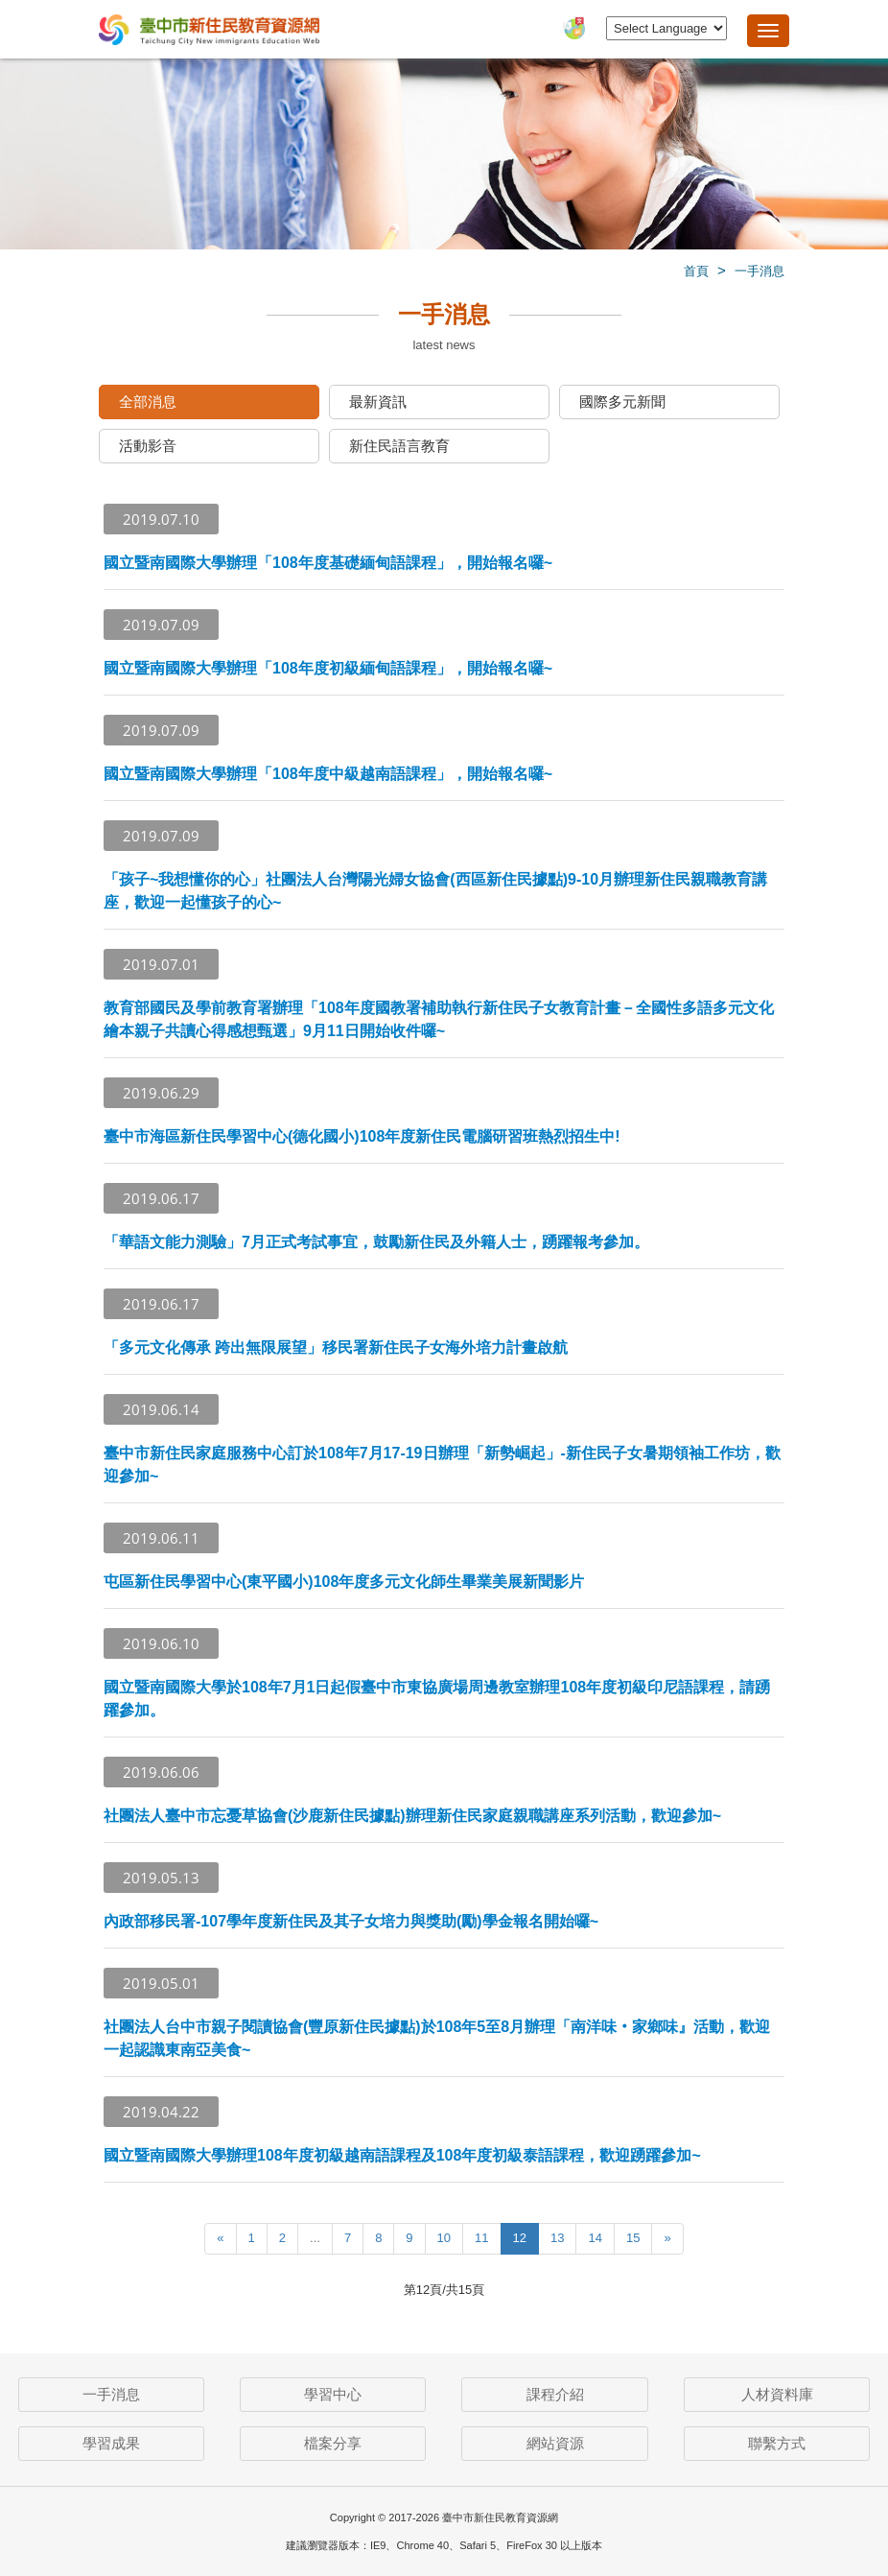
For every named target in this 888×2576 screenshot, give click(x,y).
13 (557, 2238)
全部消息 (147, 401)
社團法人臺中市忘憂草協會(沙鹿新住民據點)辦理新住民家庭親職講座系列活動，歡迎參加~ (412, 1816)
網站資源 (555, 2443)
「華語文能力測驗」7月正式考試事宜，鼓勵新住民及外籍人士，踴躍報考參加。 (376, 1242)
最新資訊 (378, 401)
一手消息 (759, 271)
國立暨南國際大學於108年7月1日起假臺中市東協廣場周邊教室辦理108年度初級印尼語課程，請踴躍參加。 (437, 1698)
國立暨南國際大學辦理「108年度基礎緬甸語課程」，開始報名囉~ (328, 563)
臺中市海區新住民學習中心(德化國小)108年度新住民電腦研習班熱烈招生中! (362, 1136)
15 (633, 2238)
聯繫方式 (777, 2443)
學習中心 (333, 2394)
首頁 (696, 271)
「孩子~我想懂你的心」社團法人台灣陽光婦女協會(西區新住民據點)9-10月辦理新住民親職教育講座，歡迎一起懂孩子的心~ (435, 890)
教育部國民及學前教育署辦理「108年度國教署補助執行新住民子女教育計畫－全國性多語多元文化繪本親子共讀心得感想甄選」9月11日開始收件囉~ (439, 1019)
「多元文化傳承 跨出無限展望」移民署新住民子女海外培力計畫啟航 (336, 1347)
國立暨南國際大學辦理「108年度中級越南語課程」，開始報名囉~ (328, 774)
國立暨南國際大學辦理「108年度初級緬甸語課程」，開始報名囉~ (328, 668)
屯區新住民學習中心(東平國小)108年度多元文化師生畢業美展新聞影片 (344, 1581)
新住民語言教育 (399, 445)
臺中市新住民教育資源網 (209, 31)
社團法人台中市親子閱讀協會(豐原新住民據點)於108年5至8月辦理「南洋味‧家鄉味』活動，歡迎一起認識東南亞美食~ (437, 2038)
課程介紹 (555, 2394)
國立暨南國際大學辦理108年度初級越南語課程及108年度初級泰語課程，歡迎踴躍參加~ (402, 2155)
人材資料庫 (777, 2394)
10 (444, 2238)
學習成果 (111, 2443)
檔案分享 (333, 2443)
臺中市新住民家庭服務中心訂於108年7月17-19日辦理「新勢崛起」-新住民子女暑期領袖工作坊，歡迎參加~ (442, 1464)
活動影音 (147, 445)
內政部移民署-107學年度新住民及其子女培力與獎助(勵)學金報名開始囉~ (351, 1921)
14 (594, 2238)
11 (481, 2238)
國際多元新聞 (622, 401)
